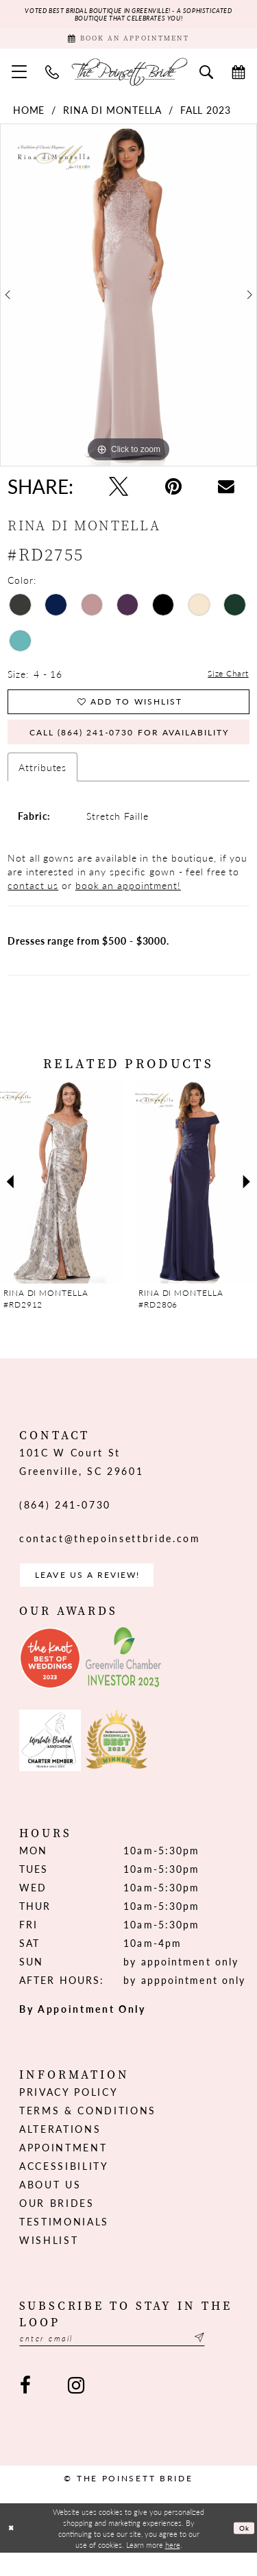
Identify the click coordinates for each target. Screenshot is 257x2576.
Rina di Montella (112, 116)
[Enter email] (128, 2360)
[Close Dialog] (12, 2551)
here (172, 2567)
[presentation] (61, 1198)
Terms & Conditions (87, 2131)
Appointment (63, 2168)
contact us (33, 901)
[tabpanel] (128, 302)
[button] (19, 78)
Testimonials (64, 2242)
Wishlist (48, 2260)
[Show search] (207, 77)
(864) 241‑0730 (65, 1521)
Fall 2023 (205, 116)
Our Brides (57, 2223)
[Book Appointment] (128, 43)
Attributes (42, 783)
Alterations (60, 2149)
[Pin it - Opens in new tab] (173, 493)
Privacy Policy (68, 2112)
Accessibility (64, 2186)
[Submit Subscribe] (229, 2360)
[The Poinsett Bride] (129, 78)
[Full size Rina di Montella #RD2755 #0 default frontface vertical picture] (128, 302)
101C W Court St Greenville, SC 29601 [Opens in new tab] (81, 1478)
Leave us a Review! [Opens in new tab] (99, 1593)
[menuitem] (19, 78)
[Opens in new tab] (50, 1679)
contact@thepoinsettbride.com (109, 1554)
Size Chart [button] (225, 680)
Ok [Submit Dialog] (242, 2551)
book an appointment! (128, 901)
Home (29, 116)
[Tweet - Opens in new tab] (118, 493)
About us (50, 2205)
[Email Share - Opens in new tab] (226, 493)
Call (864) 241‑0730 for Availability (138, 746)
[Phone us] (52, 77)
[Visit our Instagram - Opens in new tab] (75, 2409)
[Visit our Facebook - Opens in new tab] (25, 2409)
